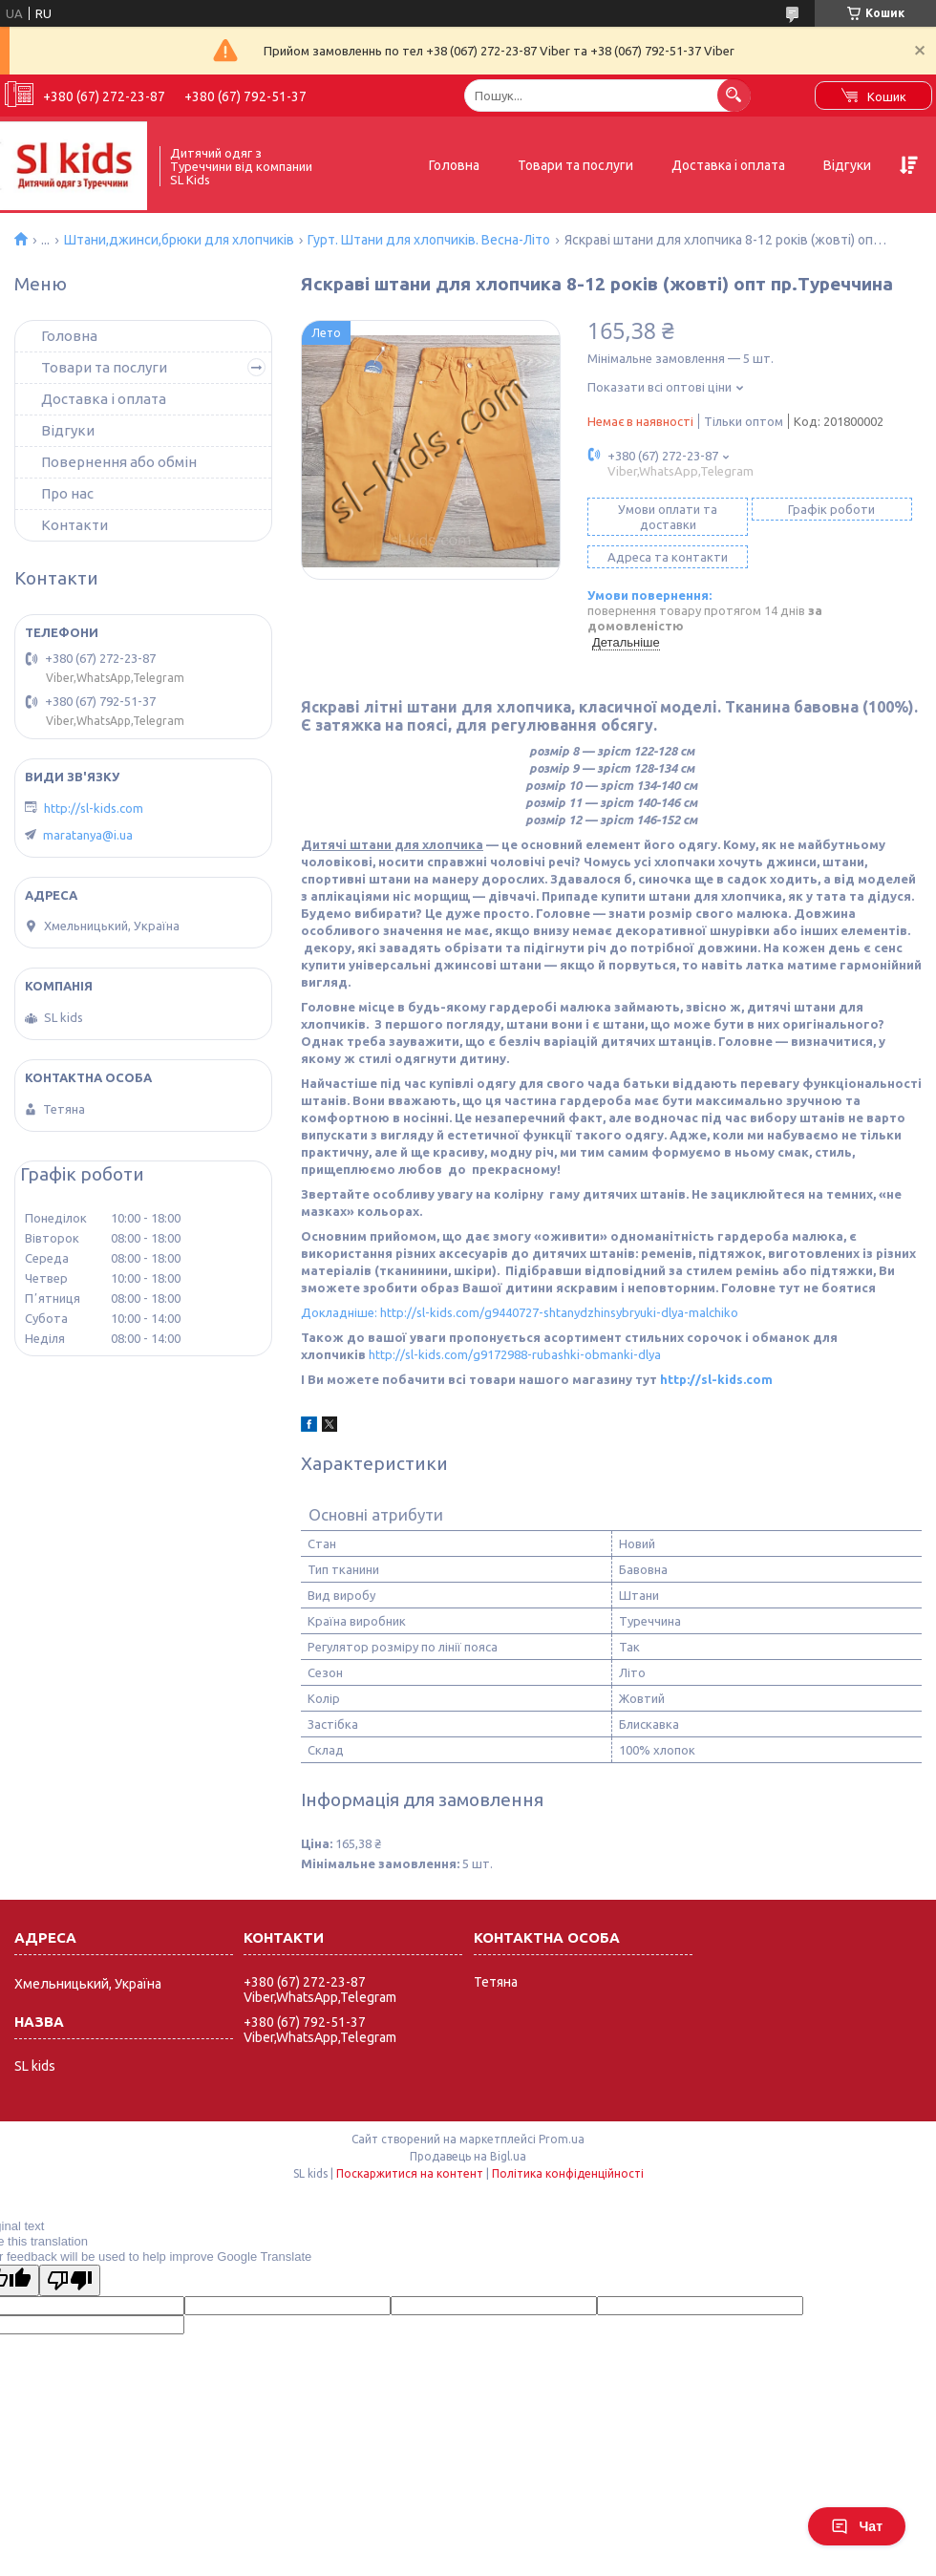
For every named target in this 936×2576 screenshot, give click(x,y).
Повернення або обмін (119, 462)
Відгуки (847, 165)
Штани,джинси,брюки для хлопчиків (179, 239)
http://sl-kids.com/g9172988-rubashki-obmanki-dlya (515, 1354)
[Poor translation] (69, 2280)
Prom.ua (562, 2139)
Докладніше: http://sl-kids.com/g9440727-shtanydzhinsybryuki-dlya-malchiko (519, 1312)
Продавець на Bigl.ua (468, 2156)
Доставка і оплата (728, 165)
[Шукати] (734, 95)
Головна (454, 165)
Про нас (67, 493)
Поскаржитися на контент (409, 2173)
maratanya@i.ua (88, 834)
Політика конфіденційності (568, 2173)
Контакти (74, 525)
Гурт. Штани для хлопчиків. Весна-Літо (429, 239)
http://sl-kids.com (716, 1379)
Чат (857, 2526)
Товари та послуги (575, 165)
